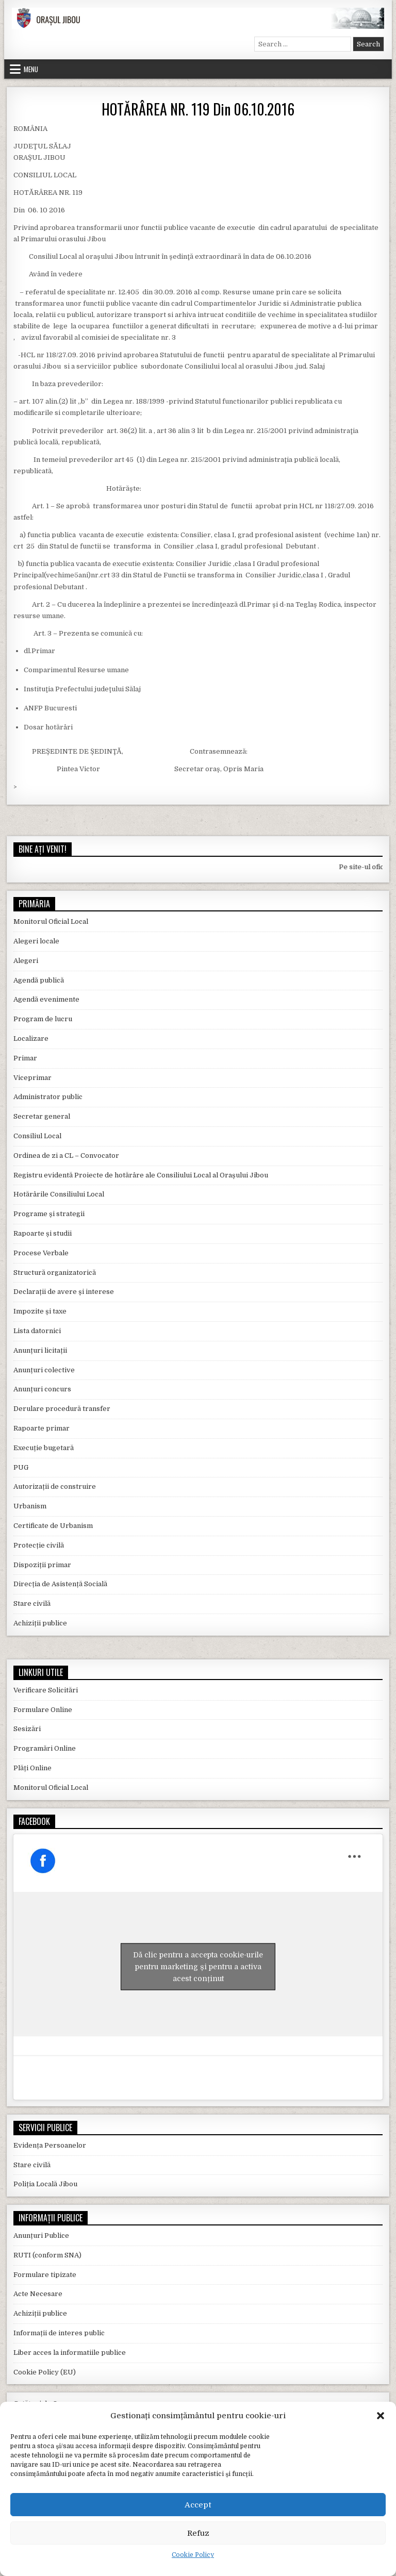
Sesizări (27, 1729)
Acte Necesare (37, 2294)
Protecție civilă (38, 1545)
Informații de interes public (59, 2333)
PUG (20, 1467)
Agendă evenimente (46, 999)
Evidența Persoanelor (49, 2145)
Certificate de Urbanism (53, 1526)
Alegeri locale (36, 941)
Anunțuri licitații (40, 1350)
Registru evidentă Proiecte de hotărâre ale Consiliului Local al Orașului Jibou (140, 1175)
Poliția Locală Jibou (45, 2184)
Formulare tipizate (44, 2275)
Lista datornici (37, 1331)
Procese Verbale (41, 1253)
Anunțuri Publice (41, 2235)
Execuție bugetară (43, 1448)
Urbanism (29, 1506)
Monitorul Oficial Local (50, 921)
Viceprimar (32, 1078)
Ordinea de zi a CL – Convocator (66, 1155)
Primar (25, 1058)
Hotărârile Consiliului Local (58, 1194)
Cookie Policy (193, 2554)
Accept (198, 2504)
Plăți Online (32, 1768)
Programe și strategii (49, 1214)
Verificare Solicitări (45, 1690)
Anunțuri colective (44, 1370)
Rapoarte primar (41, 1428)
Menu (31, 69)
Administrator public (47, 1097)
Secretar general (41, 1116)
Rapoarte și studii (42, 1233)
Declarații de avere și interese (63, 1291)
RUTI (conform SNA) (47, 2255)
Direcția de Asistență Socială (60, 1584)
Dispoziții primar (42, 1565)
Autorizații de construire (54, 1486)
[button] (380, 2416)
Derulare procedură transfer (61, 1408)
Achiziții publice (40, 1623)
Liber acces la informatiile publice (69, 2352)
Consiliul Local (37, 1136)
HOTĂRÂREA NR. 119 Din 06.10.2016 (198, 109)
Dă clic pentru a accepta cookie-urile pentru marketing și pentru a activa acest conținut (198, 1967)
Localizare (30, 1038)
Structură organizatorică (54, 1272)
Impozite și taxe (40, 1311)
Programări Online (44, 1748)
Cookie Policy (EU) (44, 2372)
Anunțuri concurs (42, 1389)
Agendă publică (38, 980)
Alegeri (25, 961)
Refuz (198, 2533)
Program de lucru (42, 1019)
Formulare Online (42, 1710)
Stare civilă (32, 1603)
